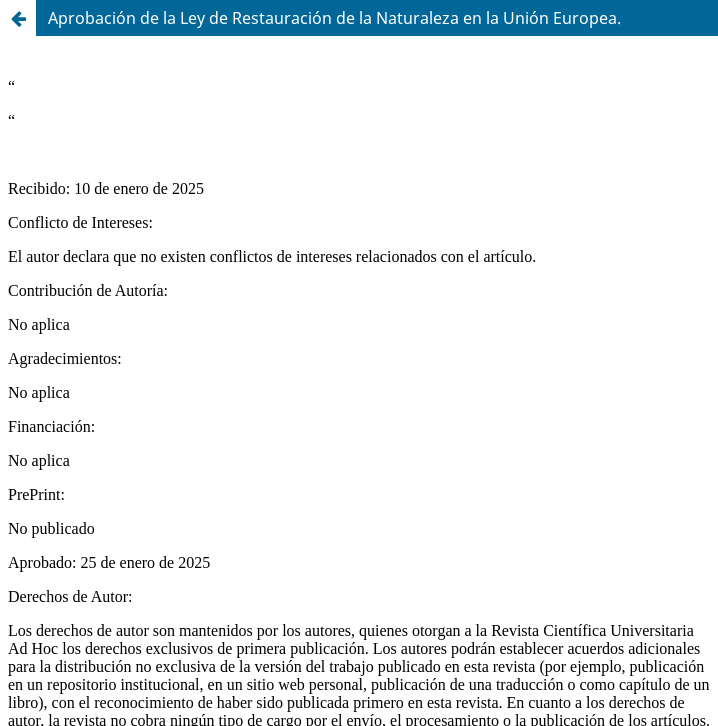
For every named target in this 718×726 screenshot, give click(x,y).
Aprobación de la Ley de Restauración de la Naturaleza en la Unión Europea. (334, 18)
